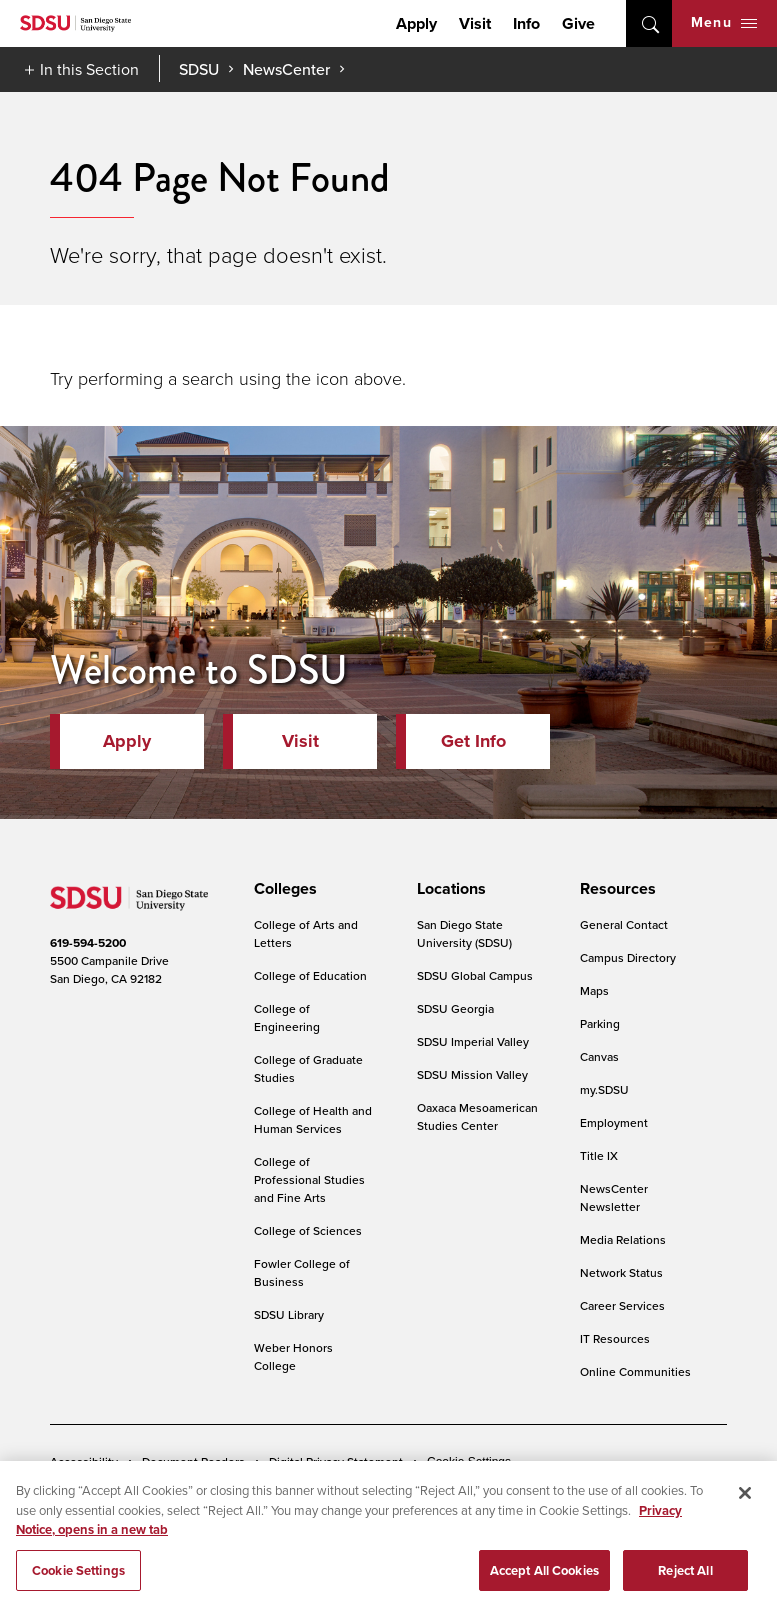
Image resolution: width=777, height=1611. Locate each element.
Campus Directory (628, 957)
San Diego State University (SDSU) (464, 933)
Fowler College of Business (302, 1272)
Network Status (621, 1272)
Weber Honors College (293, 1356)
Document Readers (193, 1461)
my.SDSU (604, 1089)
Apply (416, 23)
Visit (475, 23)
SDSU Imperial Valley (473, 1041)
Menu (724, 22)
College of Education (310, 975)
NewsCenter (286, 69)
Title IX (599, 1155)
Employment (614, 1122)
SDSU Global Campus (475, 975)
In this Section (89, 69)
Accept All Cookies (544, 1576)
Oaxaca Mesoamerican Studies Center (477, 1116)
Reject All (685, 1576)
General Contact (624, 924)
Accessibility (84, 1461)
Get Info (473, 741)
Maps (594, 990)
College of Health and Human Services (313, 1119)
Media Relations (623, 1239)
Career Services (622, 1305)
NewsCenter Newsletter (614, 1197)
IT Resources (615, 1338)
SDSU (199, 69)
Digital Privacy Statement (336, 1461)
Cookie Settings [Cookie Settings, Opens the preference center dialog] (78, 1576)
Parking (600, 1023)
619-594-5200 (88, 943)
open (649, 23)
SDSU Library (289, 1314)
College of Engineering (287, 1017)
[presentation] (282, 889)
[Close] (745, 1499)
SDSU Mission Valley (472, 1074)
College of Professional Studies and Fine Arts (309, 1179)
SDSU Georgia (455, 1008)
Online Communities (635, 1371)
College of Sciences (308, 1230)
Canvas (599, 1056)
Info (526, 23)
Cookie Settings (469, 1462)
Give (578, 23)
